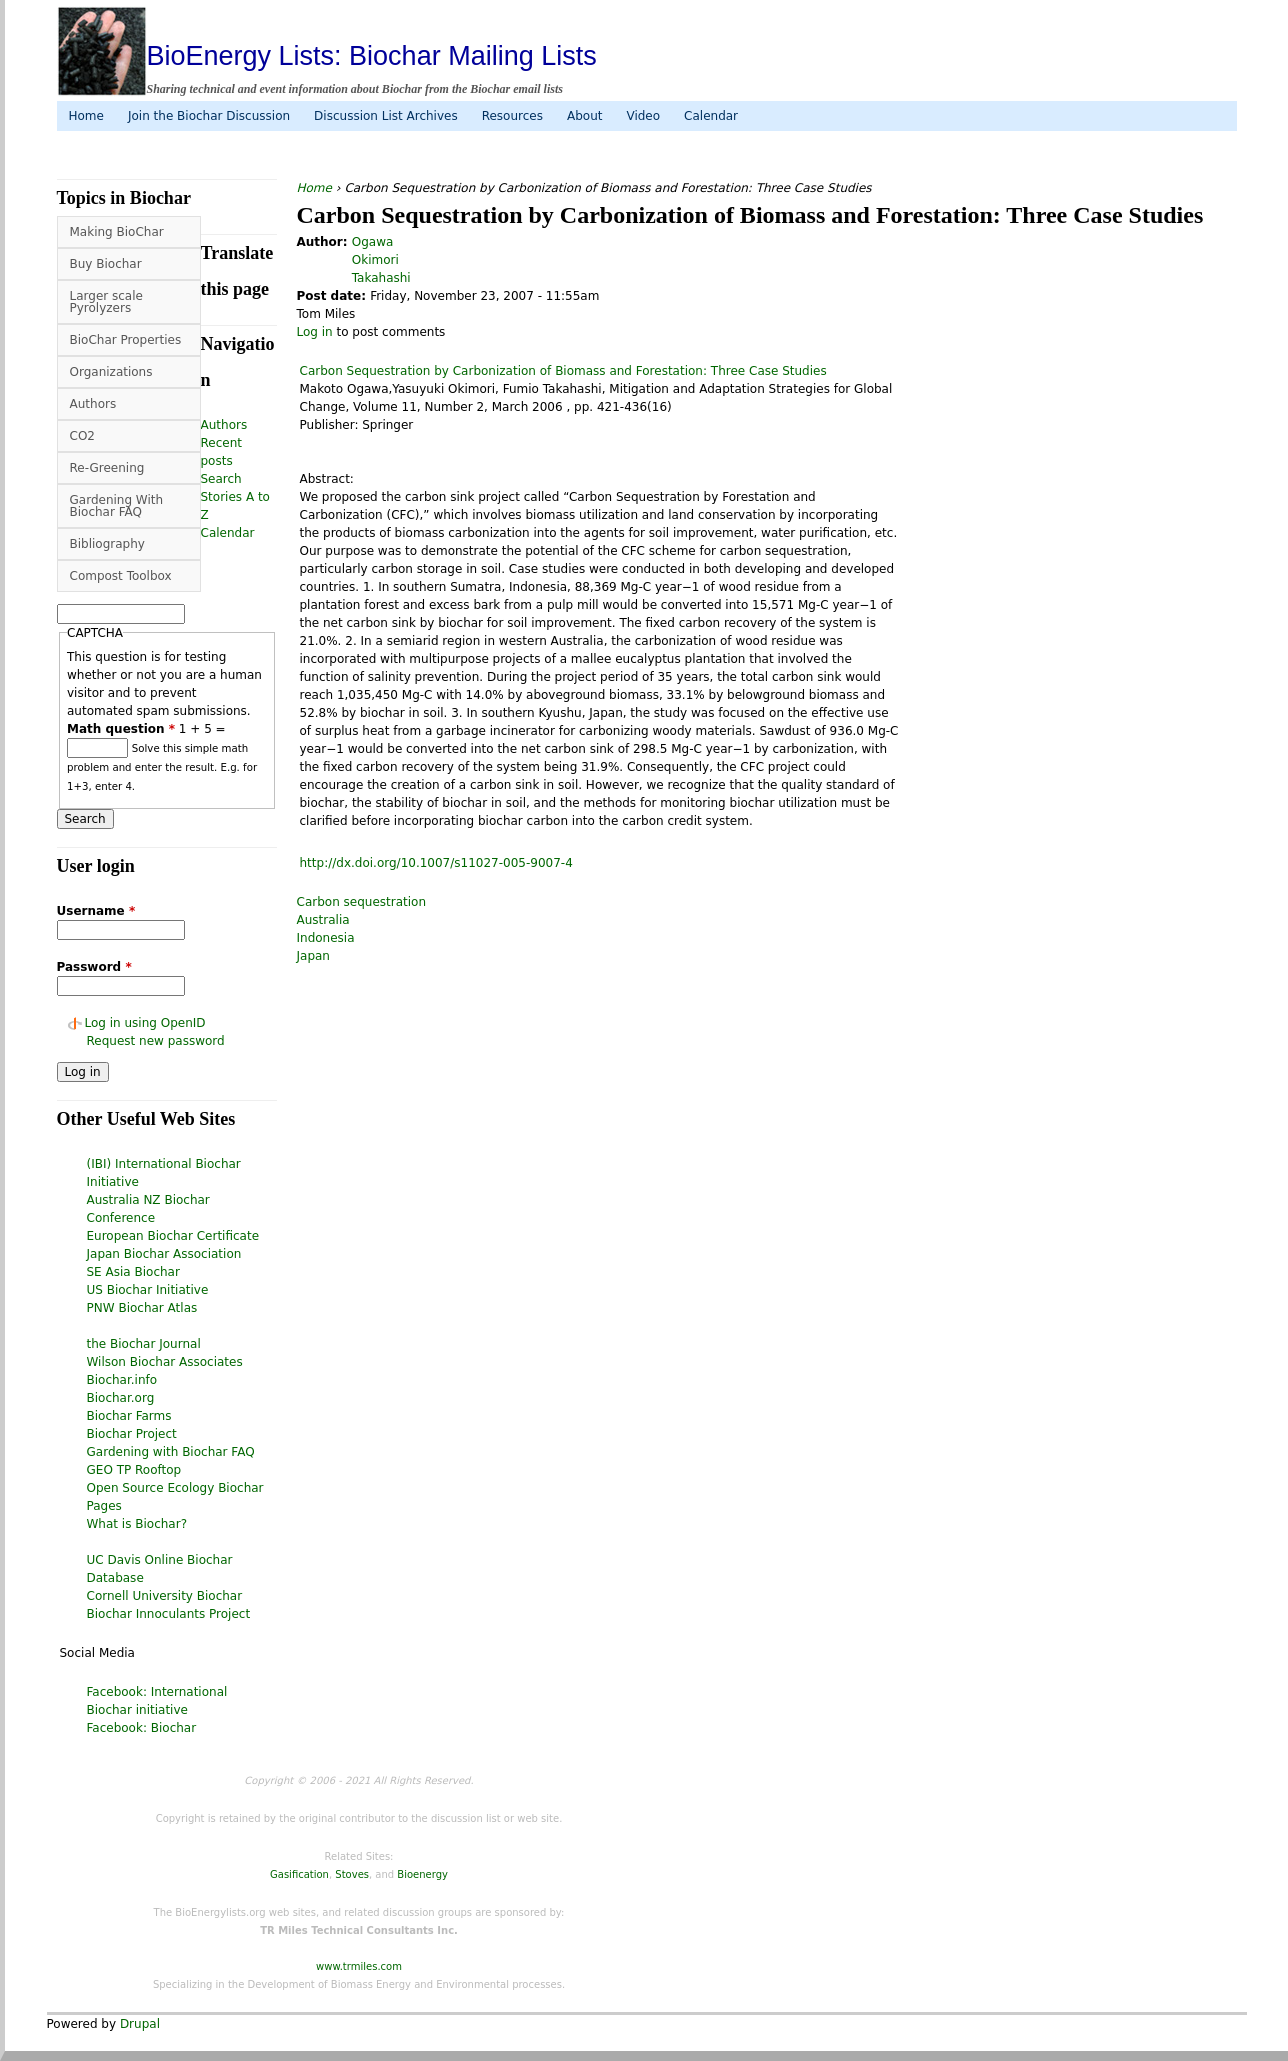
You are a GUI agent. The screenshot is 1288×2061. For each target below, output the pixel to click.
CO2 (82, 436)
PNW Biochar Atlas (142, 1308)
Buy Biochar (106, 264)
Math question (121, 729)
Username (96, 911)
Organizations (111, 372)
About (584, 116)
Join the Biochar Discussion (209, 116)
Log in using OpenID (145, 1023)
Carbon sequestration (362, 902)
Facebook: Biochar (142, 1728)
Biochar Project (132, 1434)
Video (643, 116)
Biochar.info (122, 1380)
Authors (93, 404)
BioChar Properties (126, 340)
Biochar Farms (129, 1416)
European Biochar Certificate (173, 1236)
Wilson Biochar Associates (165, 1362)
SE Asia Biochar (133, 1272)
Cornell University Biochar (165, 1596)
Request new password (156, 1041)
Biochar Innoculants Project (169, 1614)
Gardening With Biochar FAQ (117, 506)
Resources (512, 116)
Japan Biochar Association (164, 1254)
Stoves (352, 1874)
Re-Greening (107, 468)
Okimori (375, 260)
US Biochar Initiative (148, 1290)
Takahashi (381, 278)
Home (86, 116)
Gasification (299, 1874)
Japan (313, 956)
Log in (315, 332)
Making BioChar (117, 232)
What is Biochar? (137, 1524)
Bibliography (107, 544)
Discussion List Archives (386, 116)
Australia (323, 920)
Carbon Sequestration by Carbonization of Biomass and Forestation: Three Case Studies (563, 371)
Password (94, 967)
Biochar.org (121, 1398)
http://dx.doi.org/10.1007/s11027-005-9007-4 (436, 863)
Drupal (140, 2024)
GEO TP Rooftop (134, 1470)
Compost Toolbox (121, 576)
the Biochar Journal (144, 1344)
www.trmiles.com (359, 1966)
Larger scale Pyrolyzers (106, 302)
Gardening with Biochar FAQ (171, 1452)
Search (221, 479)
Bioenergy (422, 1874)
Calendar (711, 116)
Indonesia (326, 938)
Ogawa (373, 242)
